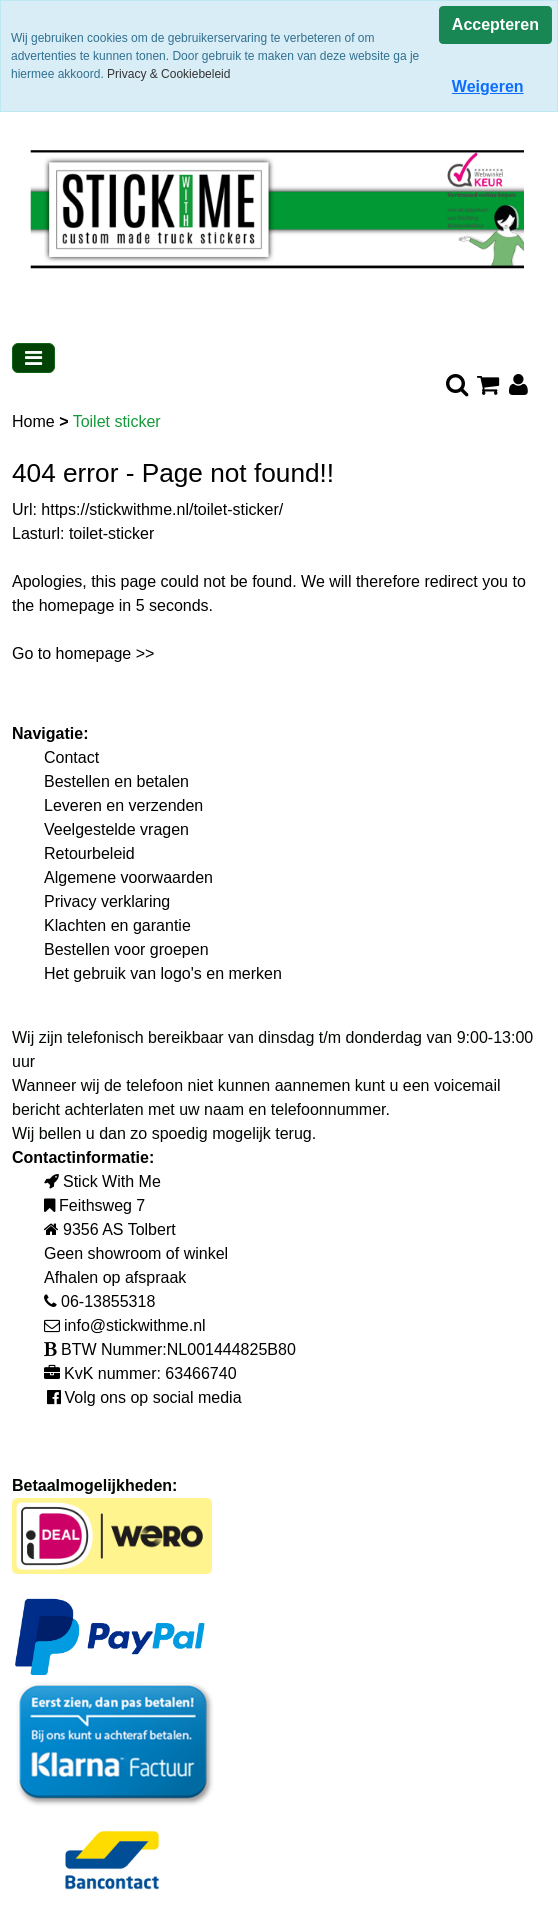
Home (35, 421)
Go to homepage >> (83, 653)
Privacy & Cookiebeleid (168, 74)
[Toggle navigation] (33, 358)
